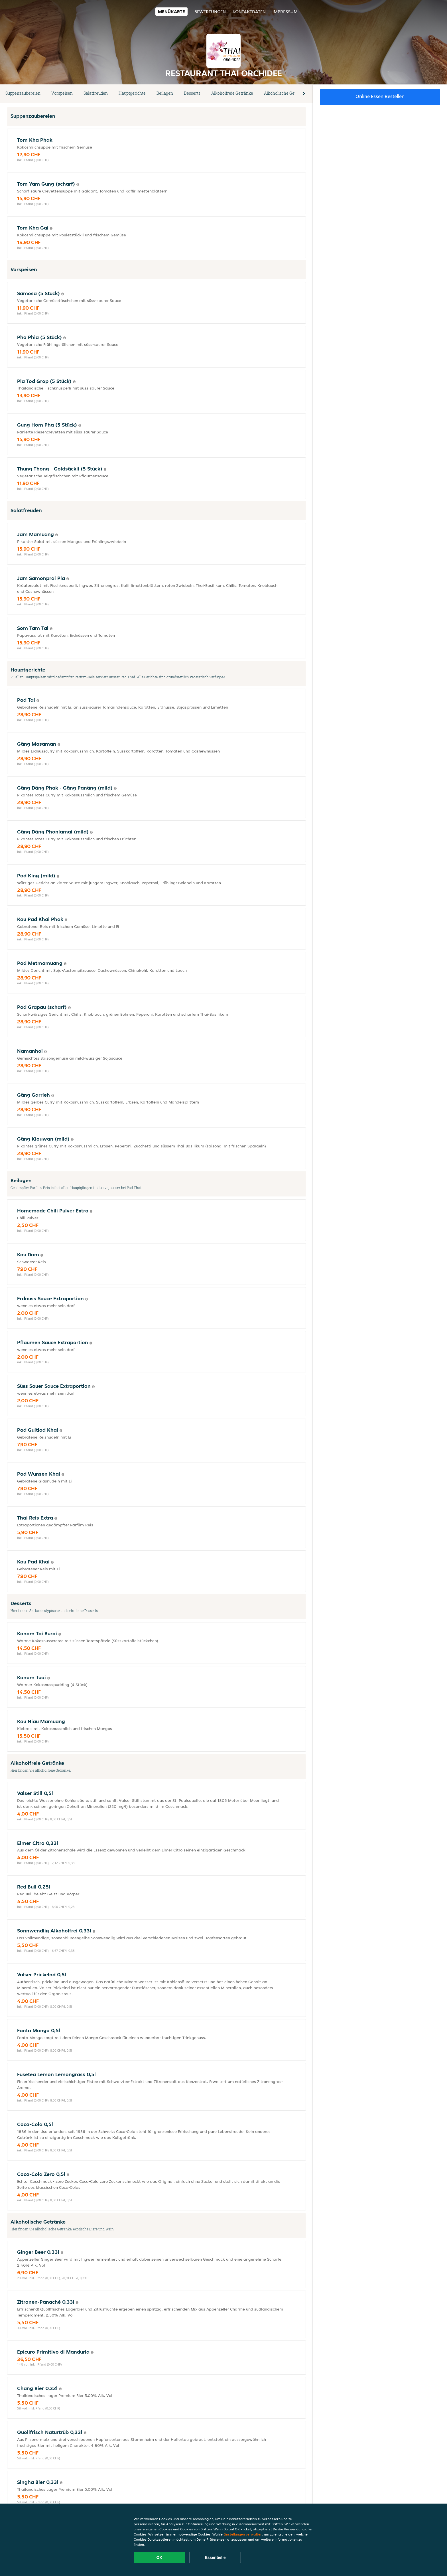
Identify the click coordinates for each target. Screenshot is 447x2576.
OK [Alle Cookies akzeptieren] (159, 2557)
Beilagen (165, 93)
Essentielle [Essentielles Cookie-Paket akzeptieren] (215, 2557)
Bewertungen (210, 12)
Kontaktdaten (249, 12)
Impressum (285, 12)
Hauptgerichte (132, 93)
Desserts (192, 93)
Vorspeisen (62, 93)
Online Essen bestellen (380, 96)
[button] (304, 93)
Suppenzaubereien (22, 93)
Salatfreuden (96, 93)
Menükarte (171, 12)
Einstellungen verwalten (243, 2534)
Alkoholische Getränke (285, 93)
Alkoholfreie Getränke (232, 93)
